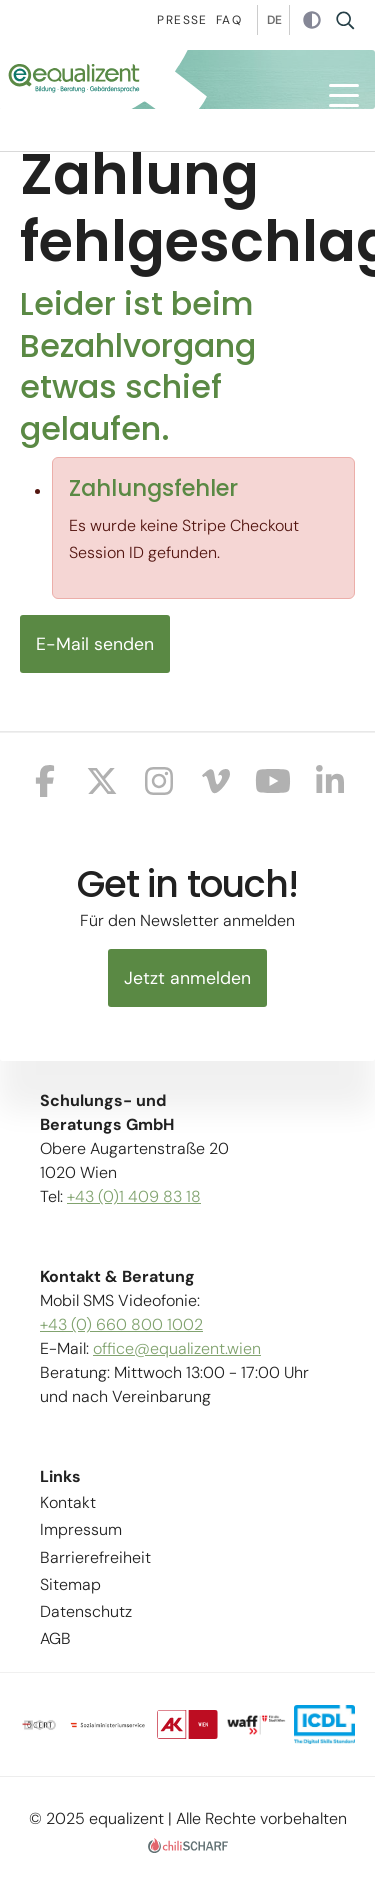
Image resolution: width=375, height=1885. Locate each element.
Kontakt (68, 1502)
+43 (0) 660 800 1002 (121, 1324)
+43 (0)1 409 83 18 (134, 1196)
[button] (344, 95)
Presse (182, 20)
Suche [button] (351, 20)
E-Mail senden (95, 644)
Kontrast (312, 21)
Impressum (81, 1529)
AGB (55, 1638)
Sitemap (70, 1584)
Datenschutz (86, 1611)
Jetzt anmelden (187, 978)
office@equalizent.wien (177, 1348)
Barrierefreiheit (95, 1557)
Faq (229, 20)
